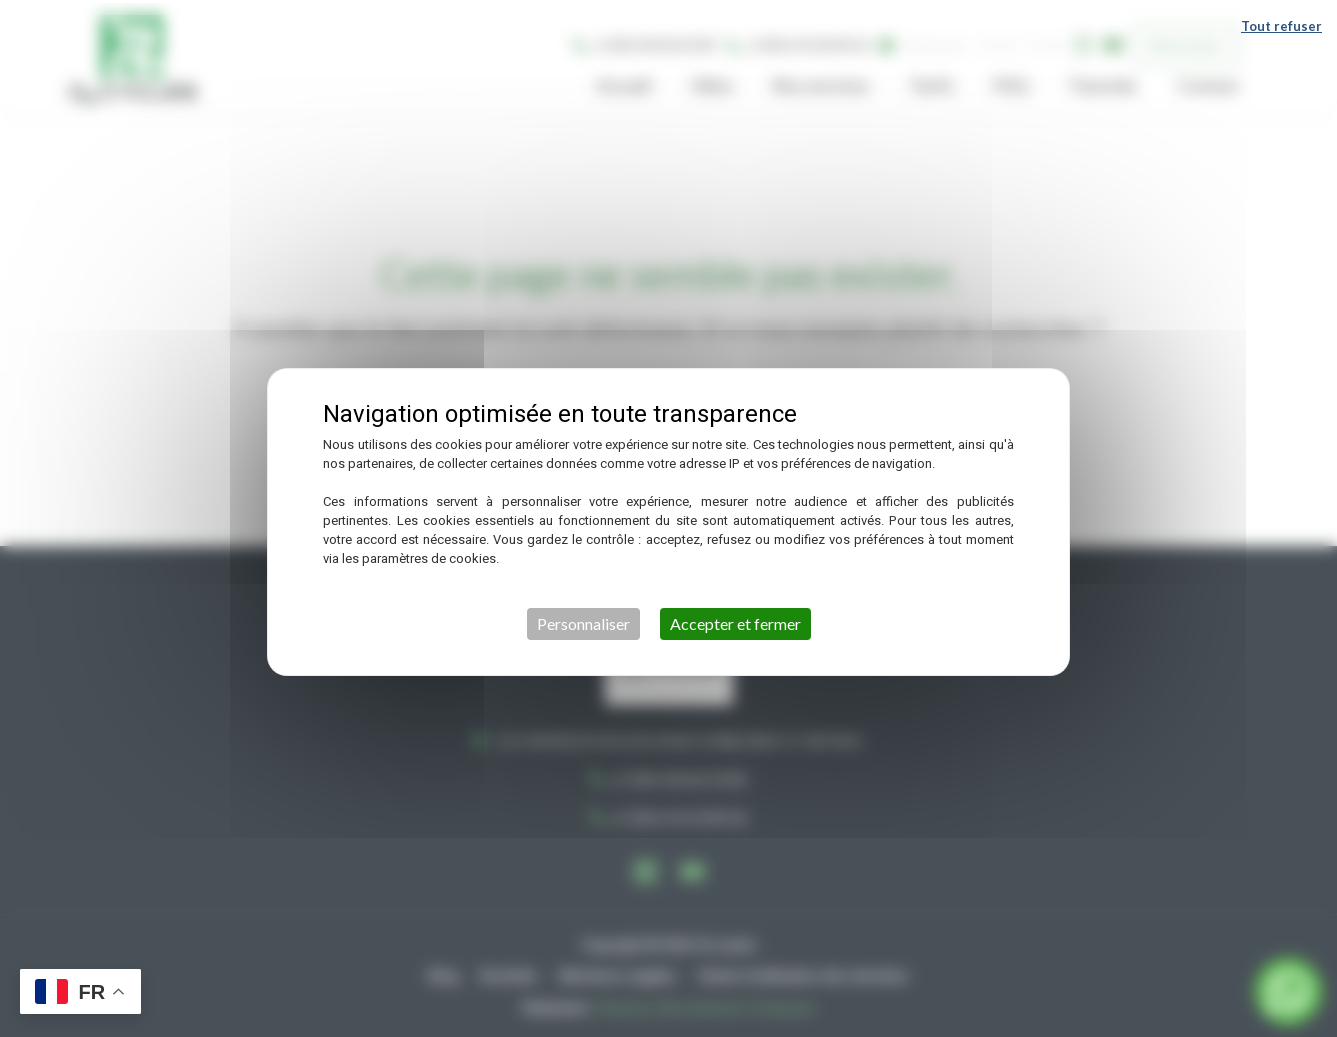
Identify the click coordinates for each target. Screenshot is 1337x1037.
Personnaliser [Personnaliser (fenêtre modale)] (583, 620)
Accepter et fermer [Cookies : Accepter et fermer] (735, 620)
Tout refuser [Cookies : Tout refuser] (1281, 23)
